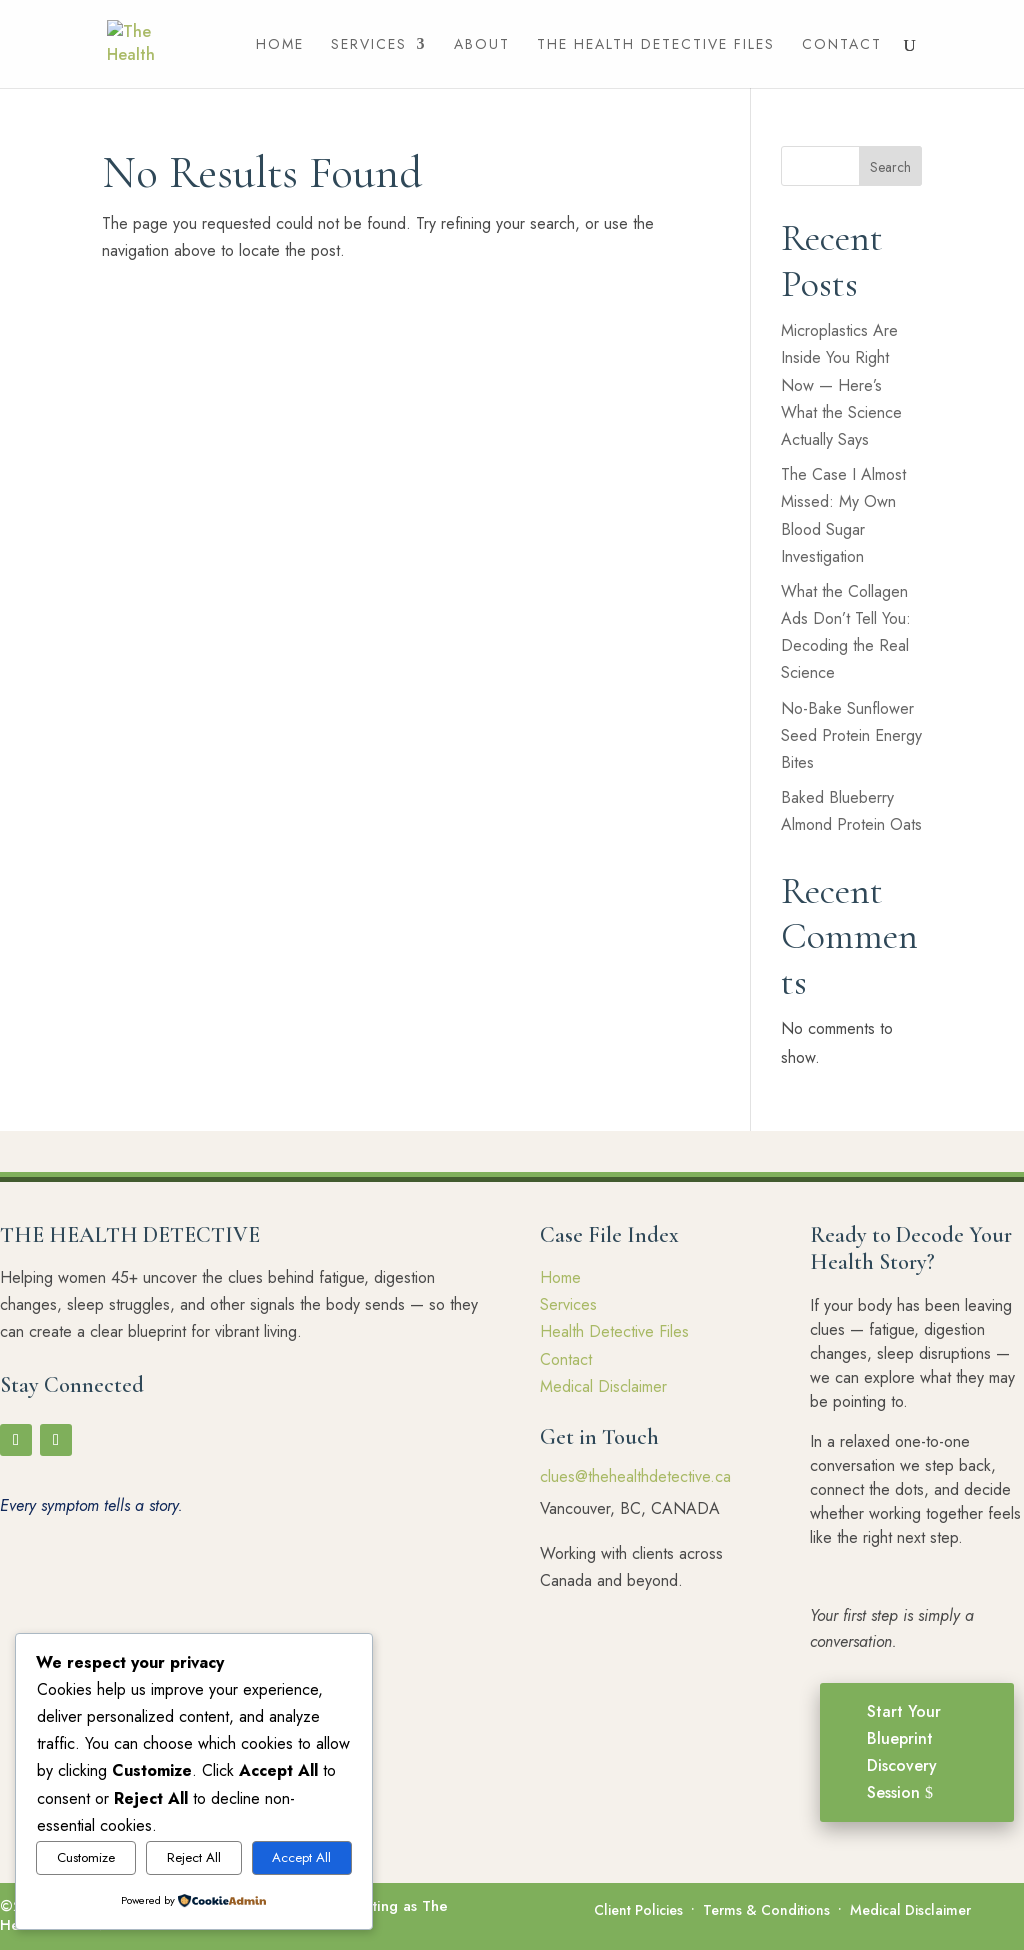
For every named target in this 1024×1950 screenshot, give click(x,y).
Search (890, 167)
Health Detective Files (614, 1331)
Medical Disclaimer (603, 1386)
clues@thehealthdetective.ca (635, 1476)
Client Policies (638, 1910)
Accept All (301, 1857)
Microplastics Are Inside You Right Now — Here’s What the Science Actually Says (841, 385)
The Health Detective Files (656, 45)
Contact (842, 45)
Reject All (194, 1857)
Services (369, 45)
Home (280, 45)
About (482, 45)
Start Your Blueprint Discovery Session (904, 1752)
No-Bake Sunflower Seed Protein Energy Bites (851, 735)
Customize (86, 1857)
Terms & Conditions (766, 1910)
